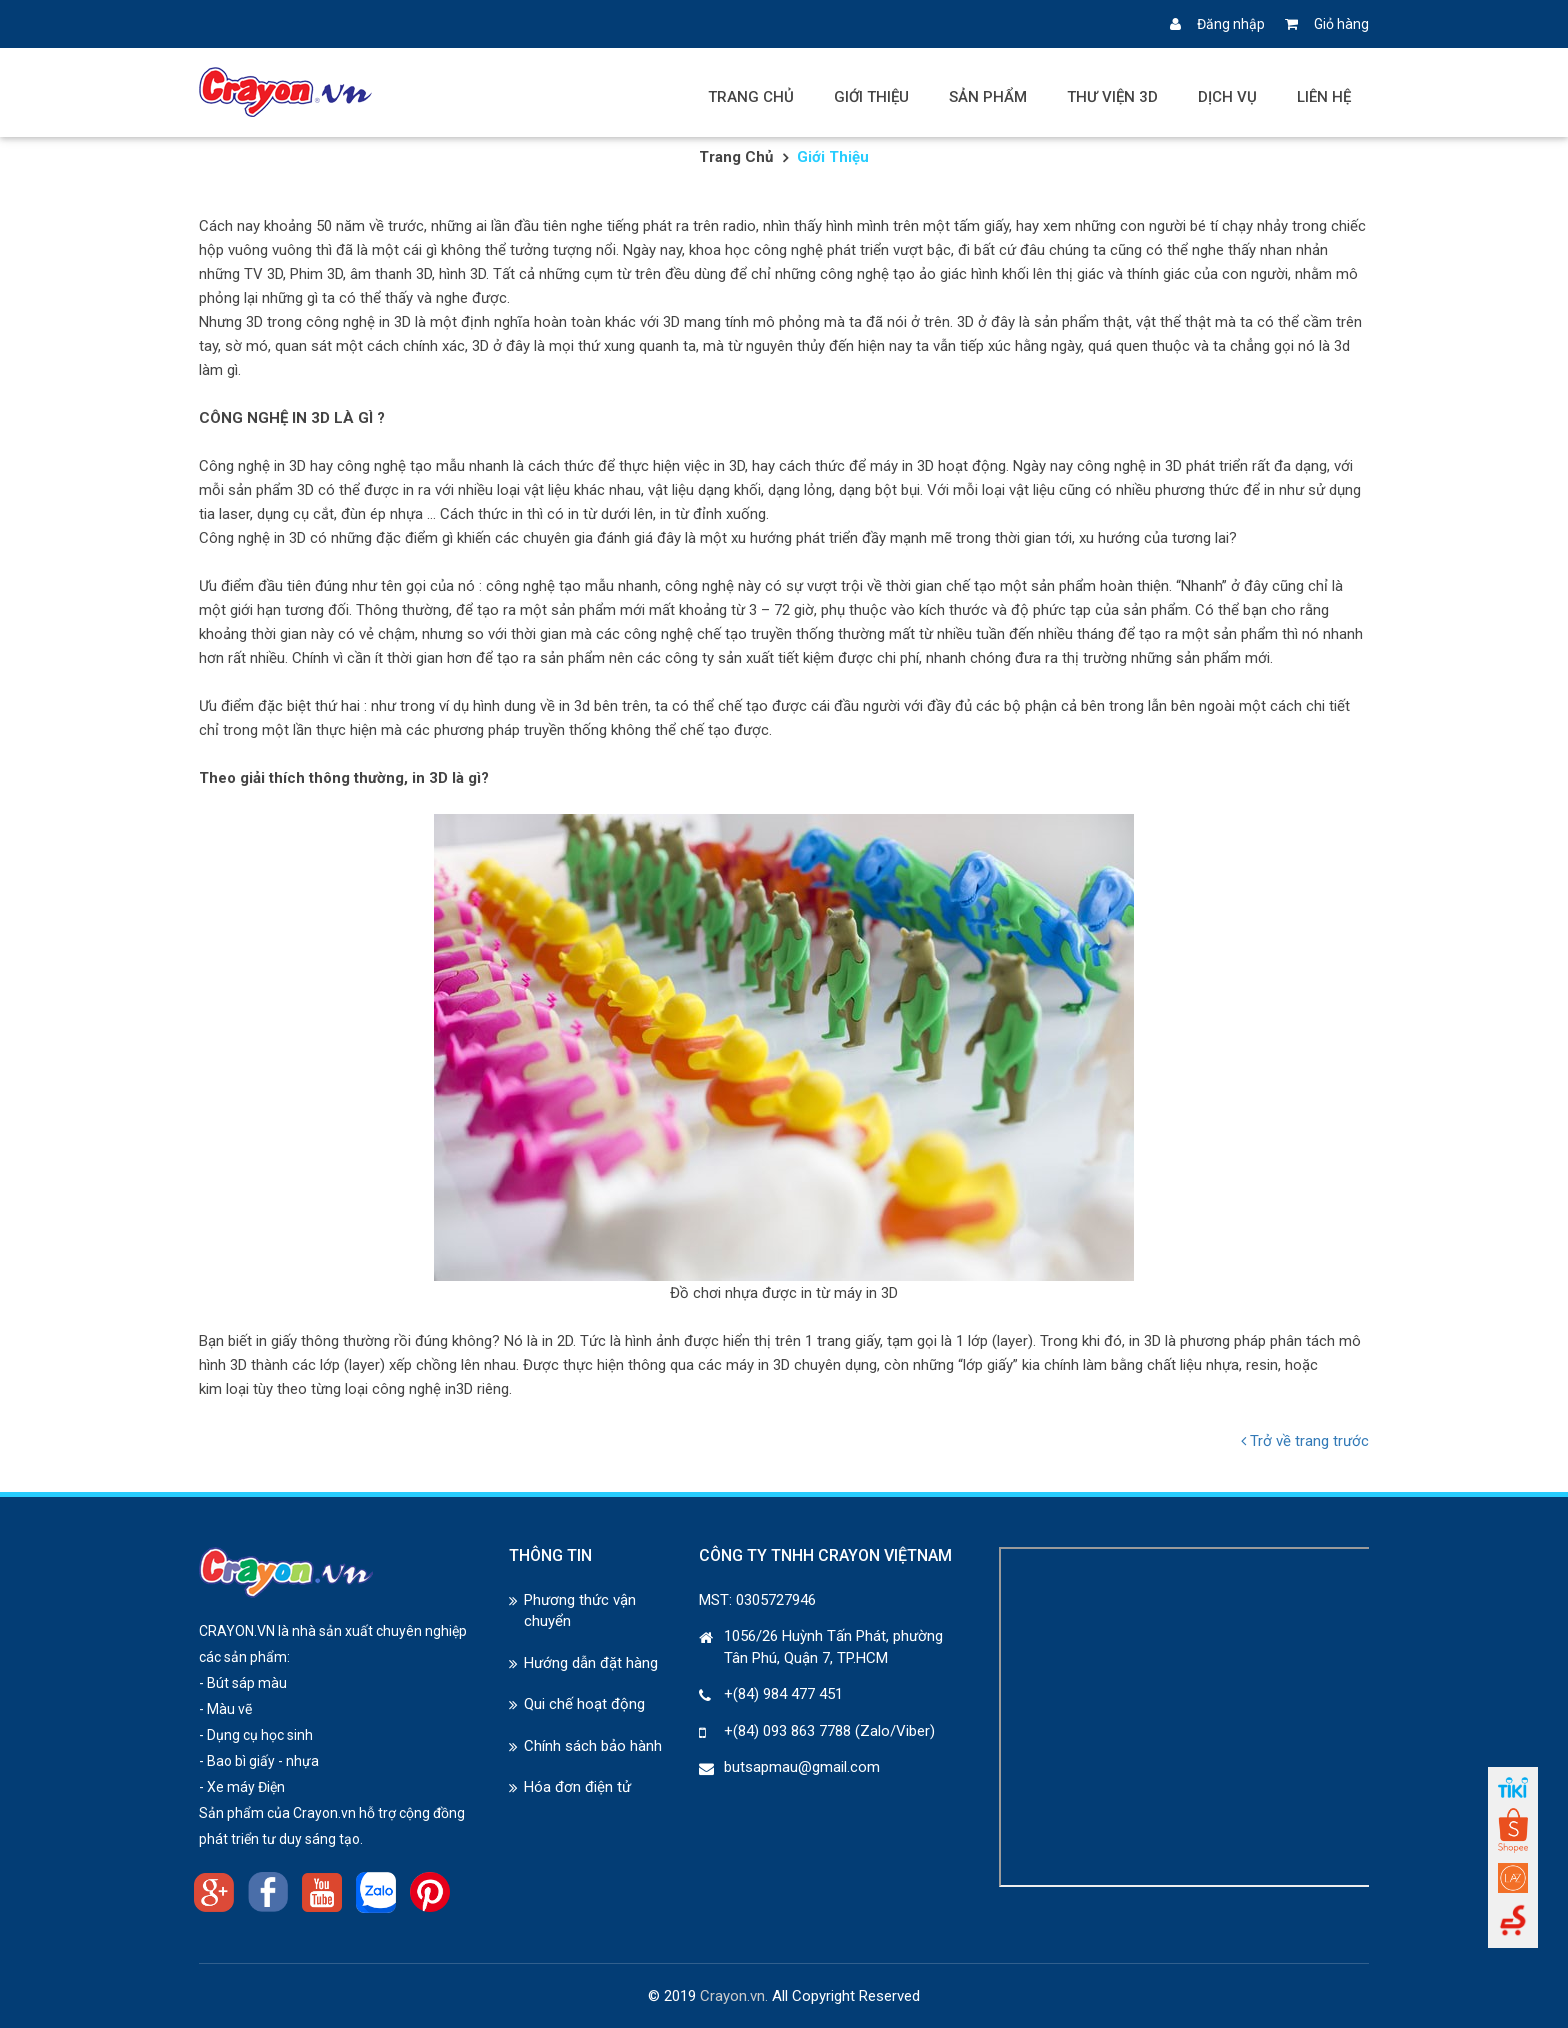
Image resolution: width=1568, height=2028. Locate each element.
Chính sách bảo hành (593, 1746)
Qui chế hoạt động (584, 1704)
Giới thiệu (871, 97)
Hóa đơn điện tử (577, 1787)
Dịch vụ (1227, 97)
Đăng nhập (1217, 24)
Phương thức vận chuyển (580, 1610)
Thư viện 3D (1112, 97)
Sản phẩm (988, 97)
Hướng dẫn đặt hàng (591, 1663)
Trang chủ (751, 97)
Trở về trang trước (1305, 1441)
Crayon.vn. (734, 1996)
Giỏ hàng (1327, 24)
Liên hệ (1324, 97)
